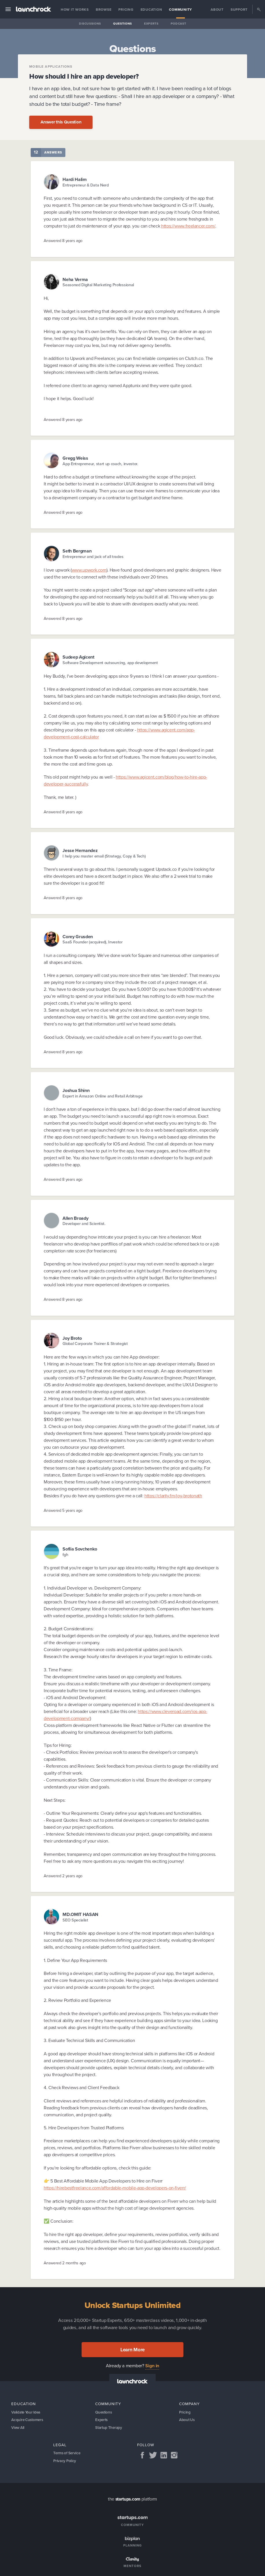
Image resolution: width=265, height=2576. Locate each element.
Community (180, 9)
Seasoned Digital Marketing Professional (98, 284)
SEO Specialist (75, 1920)
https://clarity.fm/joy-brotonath (173, 1495)
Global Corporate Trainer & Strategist (95, 1343)
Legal (60, 2446)
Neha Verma (75, 279)
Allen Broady (75, 1218)
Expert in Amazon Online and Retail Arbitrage (102, 1096)
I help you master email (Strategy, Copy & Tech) (104, 856)
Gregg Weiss (75, 458)
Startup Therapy (109, 2428)
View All (18, 2428)
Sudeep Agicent (78, 657)
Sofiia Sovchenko (79, 1549)
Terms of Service (67, 2454)
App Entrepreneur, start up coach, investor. (100, 463)
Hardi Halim (74, 179)
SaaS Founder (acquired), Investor (92, 942)
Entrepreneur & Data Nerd (85, 185)
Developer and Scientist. (84, 1223)
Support (239, 9)
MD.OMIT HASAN (80, 1914)
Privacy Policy (65, 2462)
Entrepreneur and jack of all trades (92, 556)
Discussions (90, 23)
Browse (104, 9)
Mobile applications (50, 67)
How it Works (75, 9)
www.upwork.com (89, 570)
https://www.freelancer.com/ (188, 226)
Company (189, 2404)
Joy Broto (72, 1338)
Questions (122, 23)
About (217, 9)
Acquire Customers (28, 2420)
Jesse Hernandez (79, 850)
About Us (187, 2420)
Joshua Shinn (75, 1090)
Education (151, 9)
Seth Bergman (76, 551)
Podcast (178, 23)
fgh (65, 1554)
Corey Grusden (77, 936)
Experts (151, 23)
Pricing (125, 9)
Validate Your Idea (27, 2412)
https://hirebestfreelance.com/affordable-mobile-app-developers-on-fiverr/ (115, 2188)
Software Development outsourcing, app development (110, 662)
